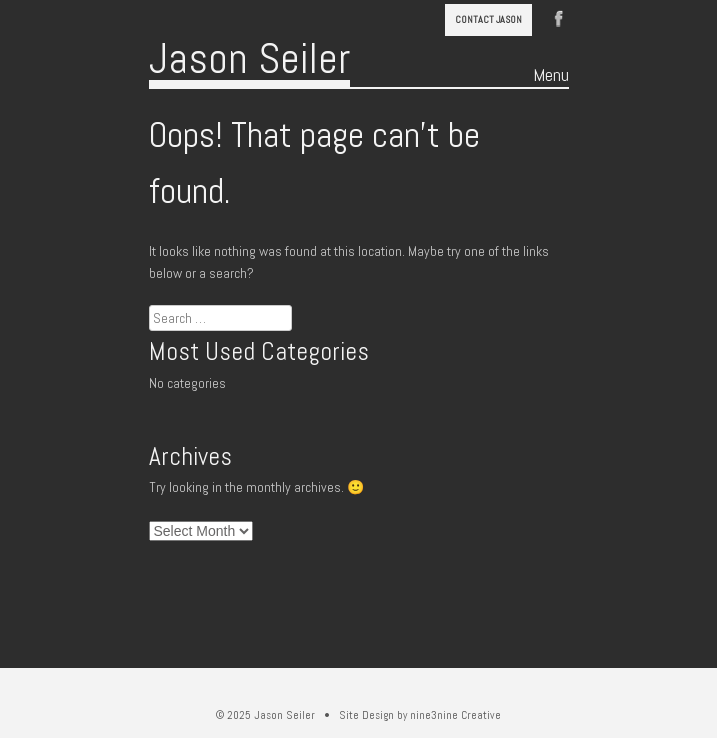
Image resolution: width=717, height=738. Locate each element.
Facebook (559, 17)
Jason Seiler (249, 58)
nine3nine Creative (455, 715)
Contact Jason (488, 19)
